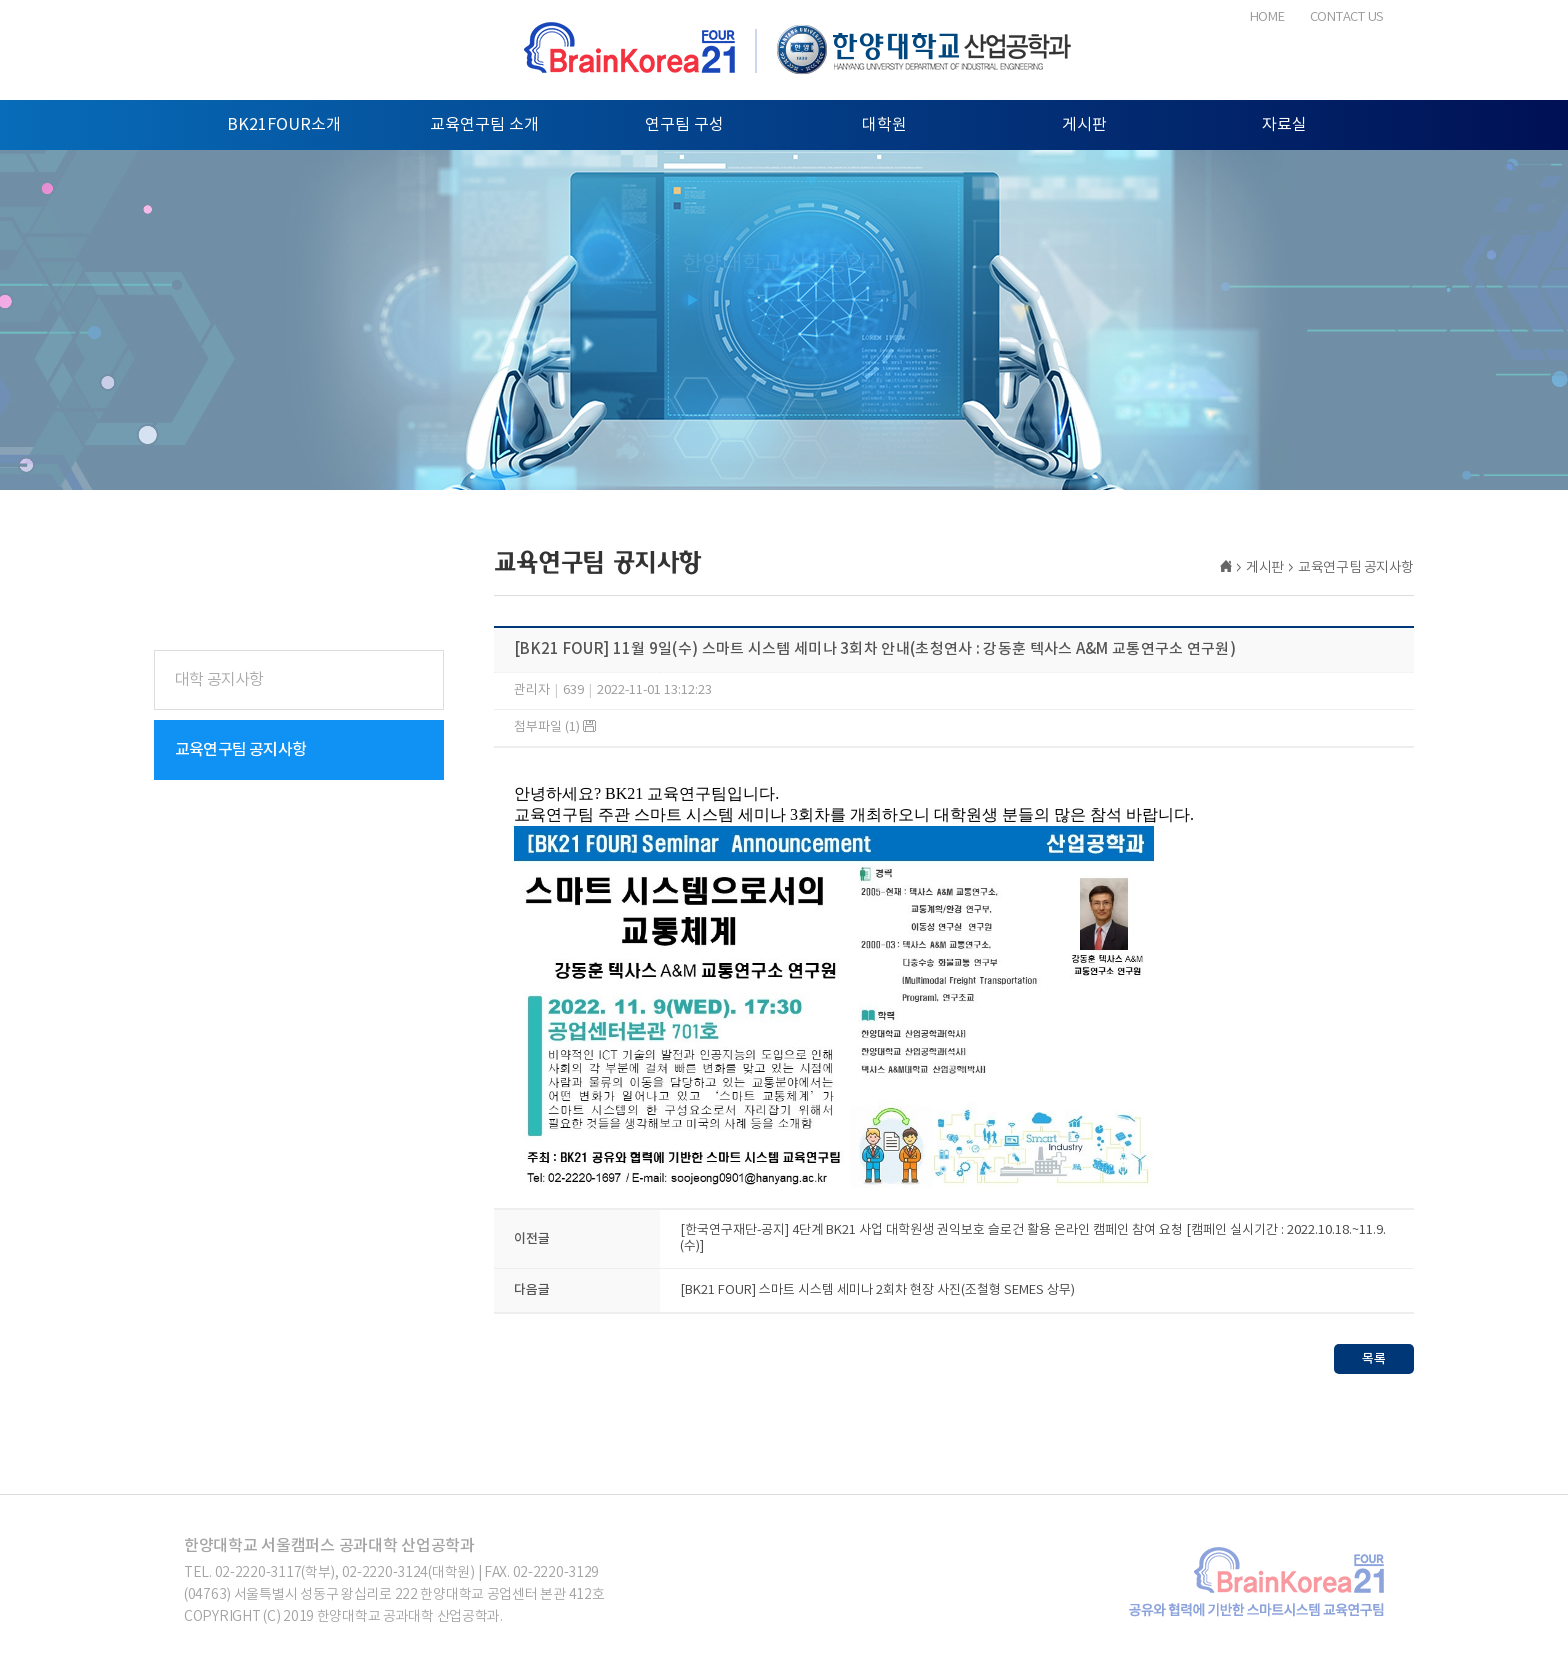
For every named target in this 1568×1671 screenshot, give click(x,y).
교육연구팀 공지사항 (240, 750)
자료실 (1284, 125)
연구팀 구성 (684, 125)
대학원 (884, 125)
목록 (1374, 1362)
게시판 (1084, 125)
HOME (1267, 17)
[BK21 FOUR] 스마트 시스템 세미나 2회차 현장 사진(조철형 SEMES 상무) (877, 1293)
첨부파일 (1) (555, 727)
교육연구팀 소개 (484, 125)
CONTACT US (1347, 17)
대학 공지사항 (219, 680)
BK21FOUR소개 (284, 125)
